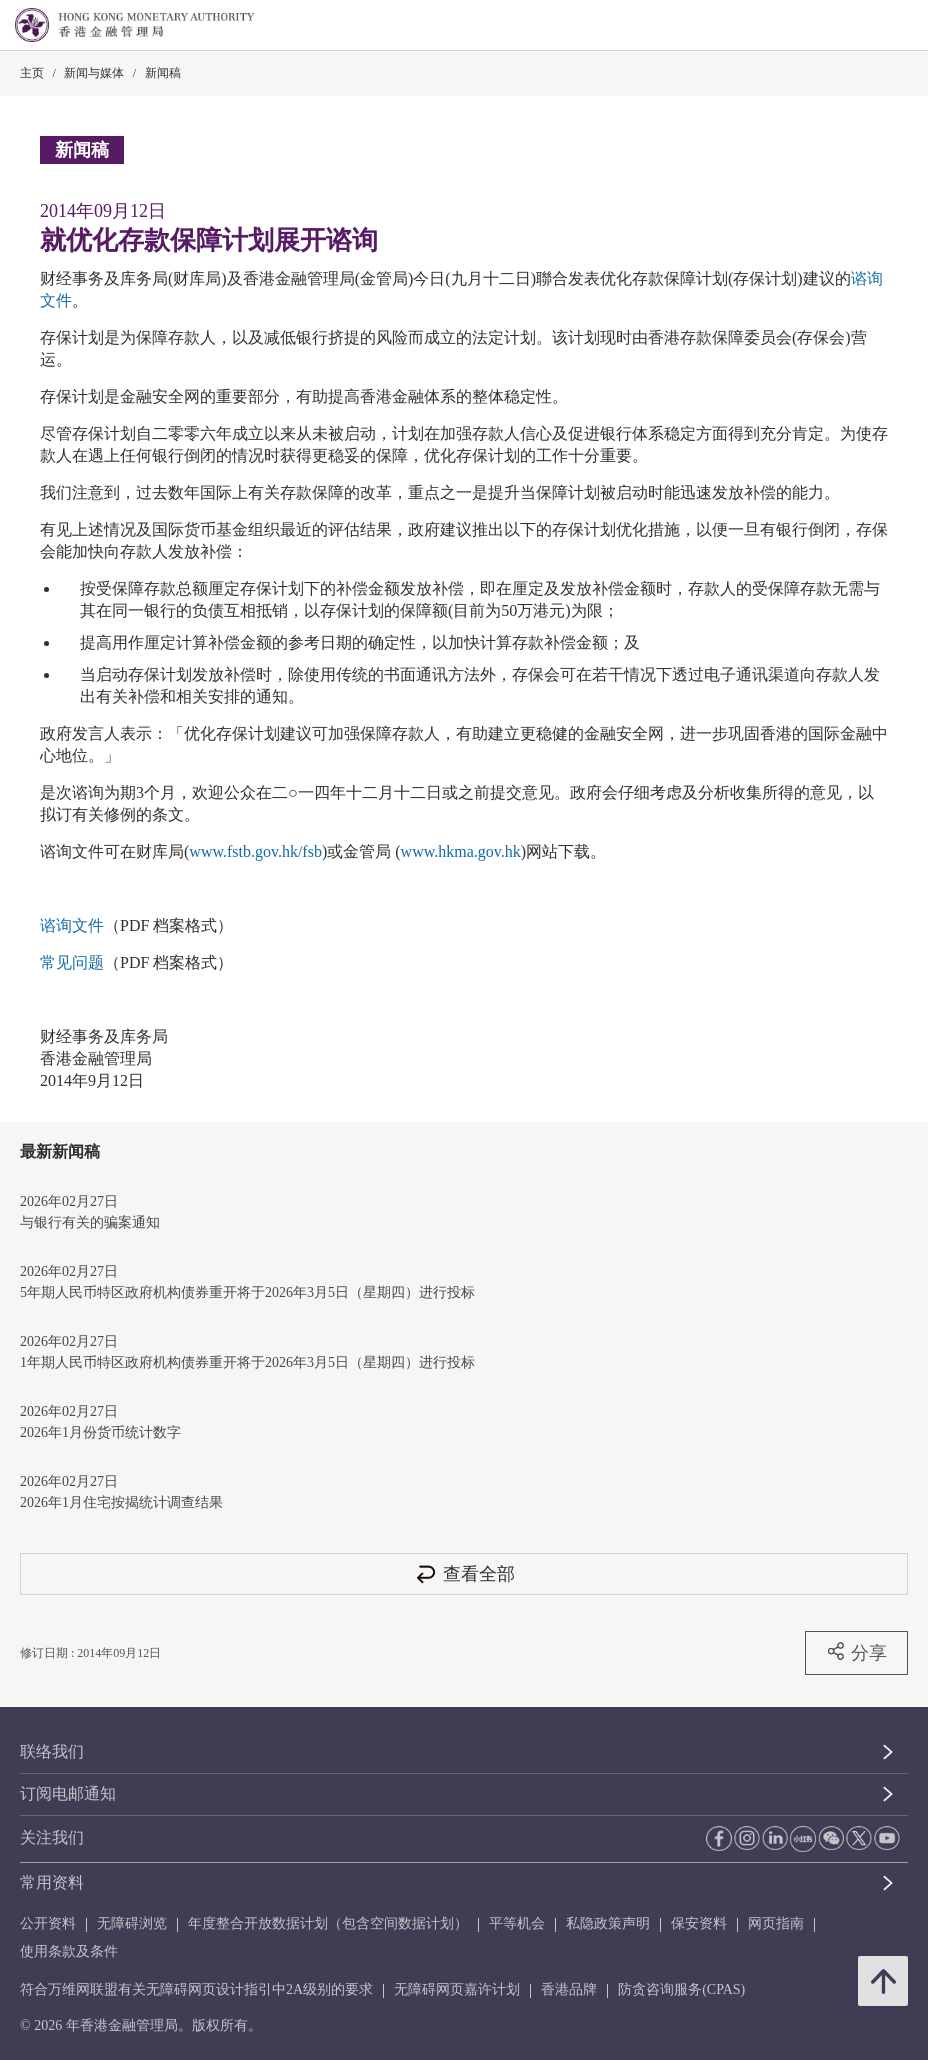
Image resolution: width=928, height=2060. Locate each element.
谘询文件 (72, 925)
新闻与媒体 (94, 73)
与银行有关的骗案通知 (90, 1222)
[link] (862, 26)
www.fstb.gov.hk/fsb (255, 851)
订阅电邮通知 (68, 1793)
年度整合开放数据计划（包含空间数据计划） (328, 1923)
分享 (856, 1652)
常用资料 (52, 1882)
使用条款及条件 (69, 1951)
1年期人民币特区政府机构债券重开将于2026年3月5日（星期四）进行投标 (247, 1362)
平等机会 (517, 1923)
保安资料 (699, 1923)
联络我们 (52, 1751)
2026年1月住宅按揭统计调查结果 (121, 1502)
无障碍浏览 (132, 1923)
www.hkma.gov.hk (461, 851)
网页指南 (776, 1923)
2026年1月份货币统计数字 (100, 1432)
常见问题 (72, 962)
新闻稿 (163, 73)
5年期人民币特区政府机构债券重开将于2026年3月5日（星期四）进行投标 (247, 1292)
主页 (32, 73)
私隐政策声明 (608, 1923)
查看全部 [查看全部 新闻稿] (464, 1573)
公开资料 (48, 1923)
